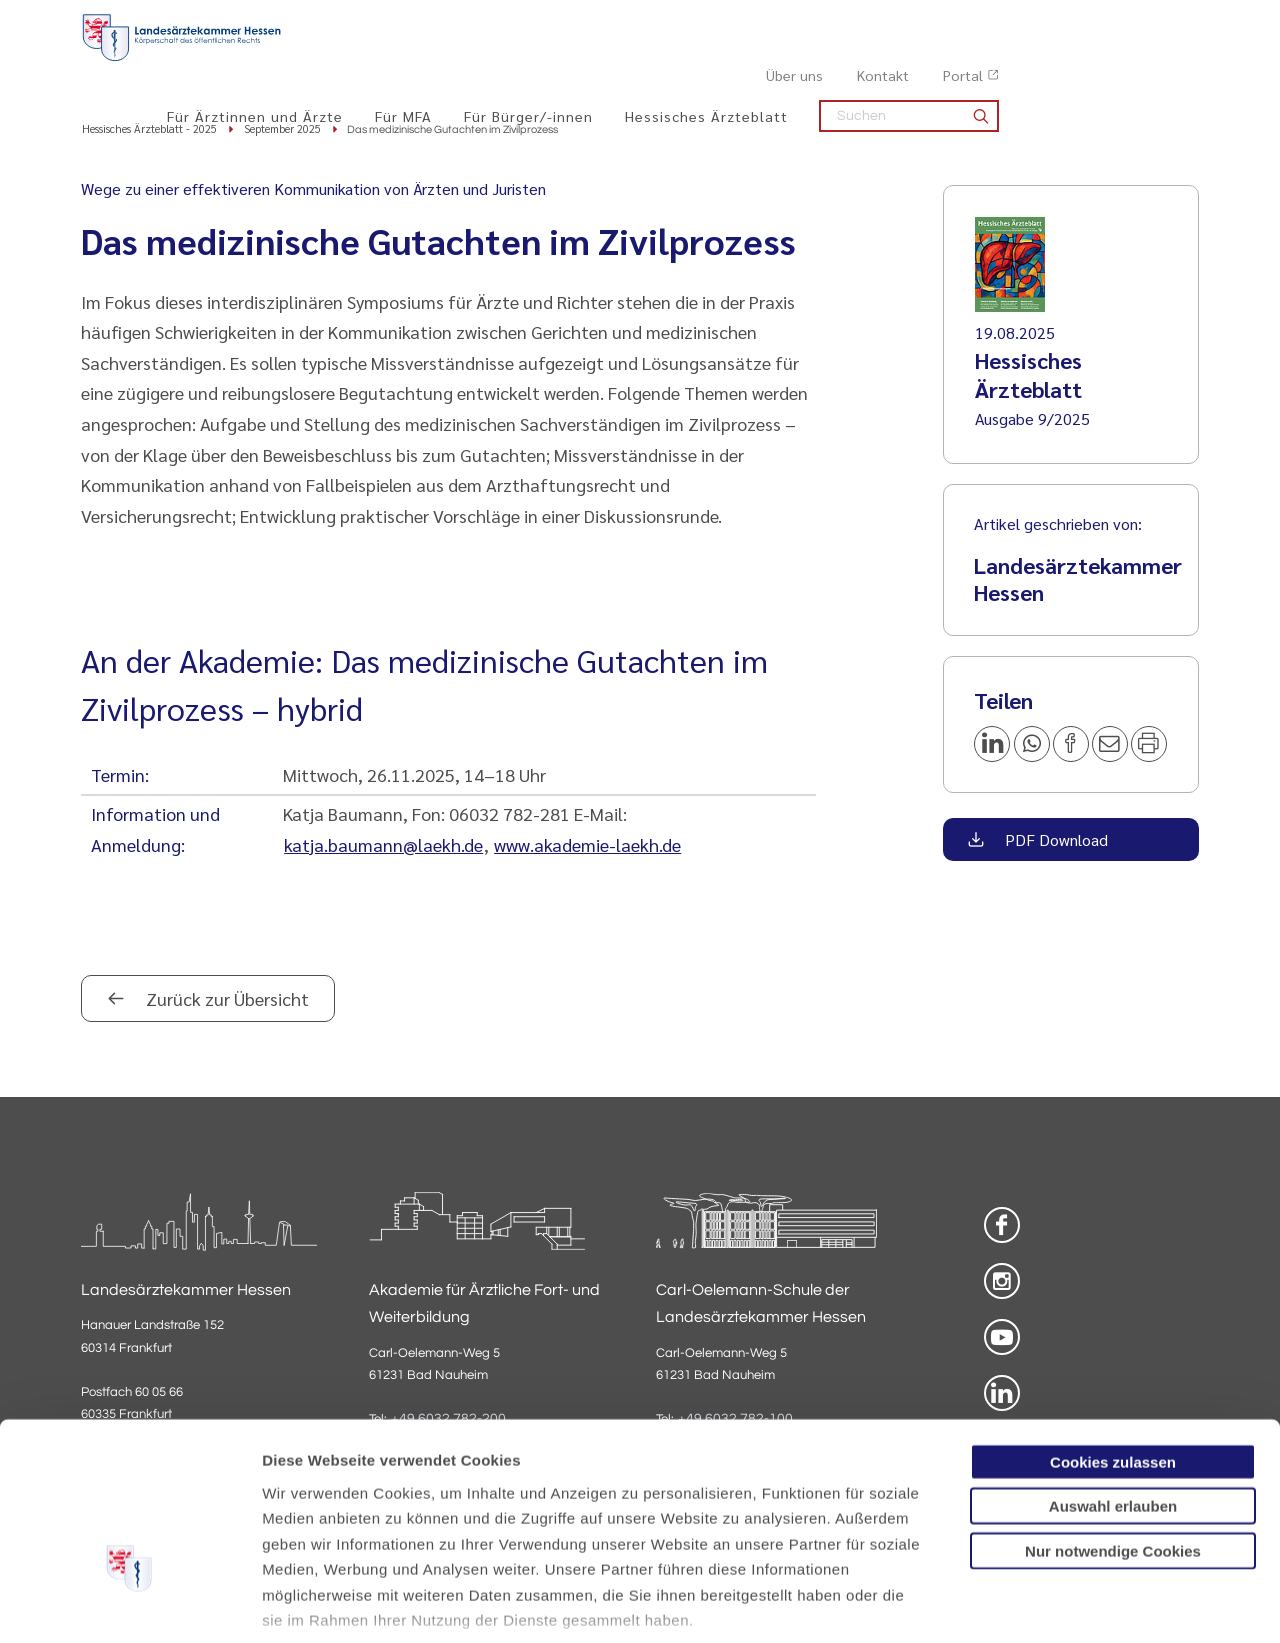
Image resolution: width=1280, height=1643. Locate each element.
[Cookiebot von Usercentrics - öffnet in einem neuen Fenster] (129, 1604)
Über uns (994, 21)
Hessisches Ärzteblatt (906, 61)
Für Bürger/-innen (728, 61)
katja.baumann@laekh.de (383, 845)
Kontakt (1083, 21)
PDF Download (1054, 840)
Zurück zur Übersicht (225, 1000)
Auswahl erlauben (1113, 1371)
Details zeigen (1064, 1603)
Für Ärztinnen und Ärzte (455, 61)
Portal (1163, 21)
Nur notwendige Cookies (1113, 1416)
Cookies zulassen (1113, 1327)
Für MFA (603, 61)
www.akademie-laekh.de (587, 845)
